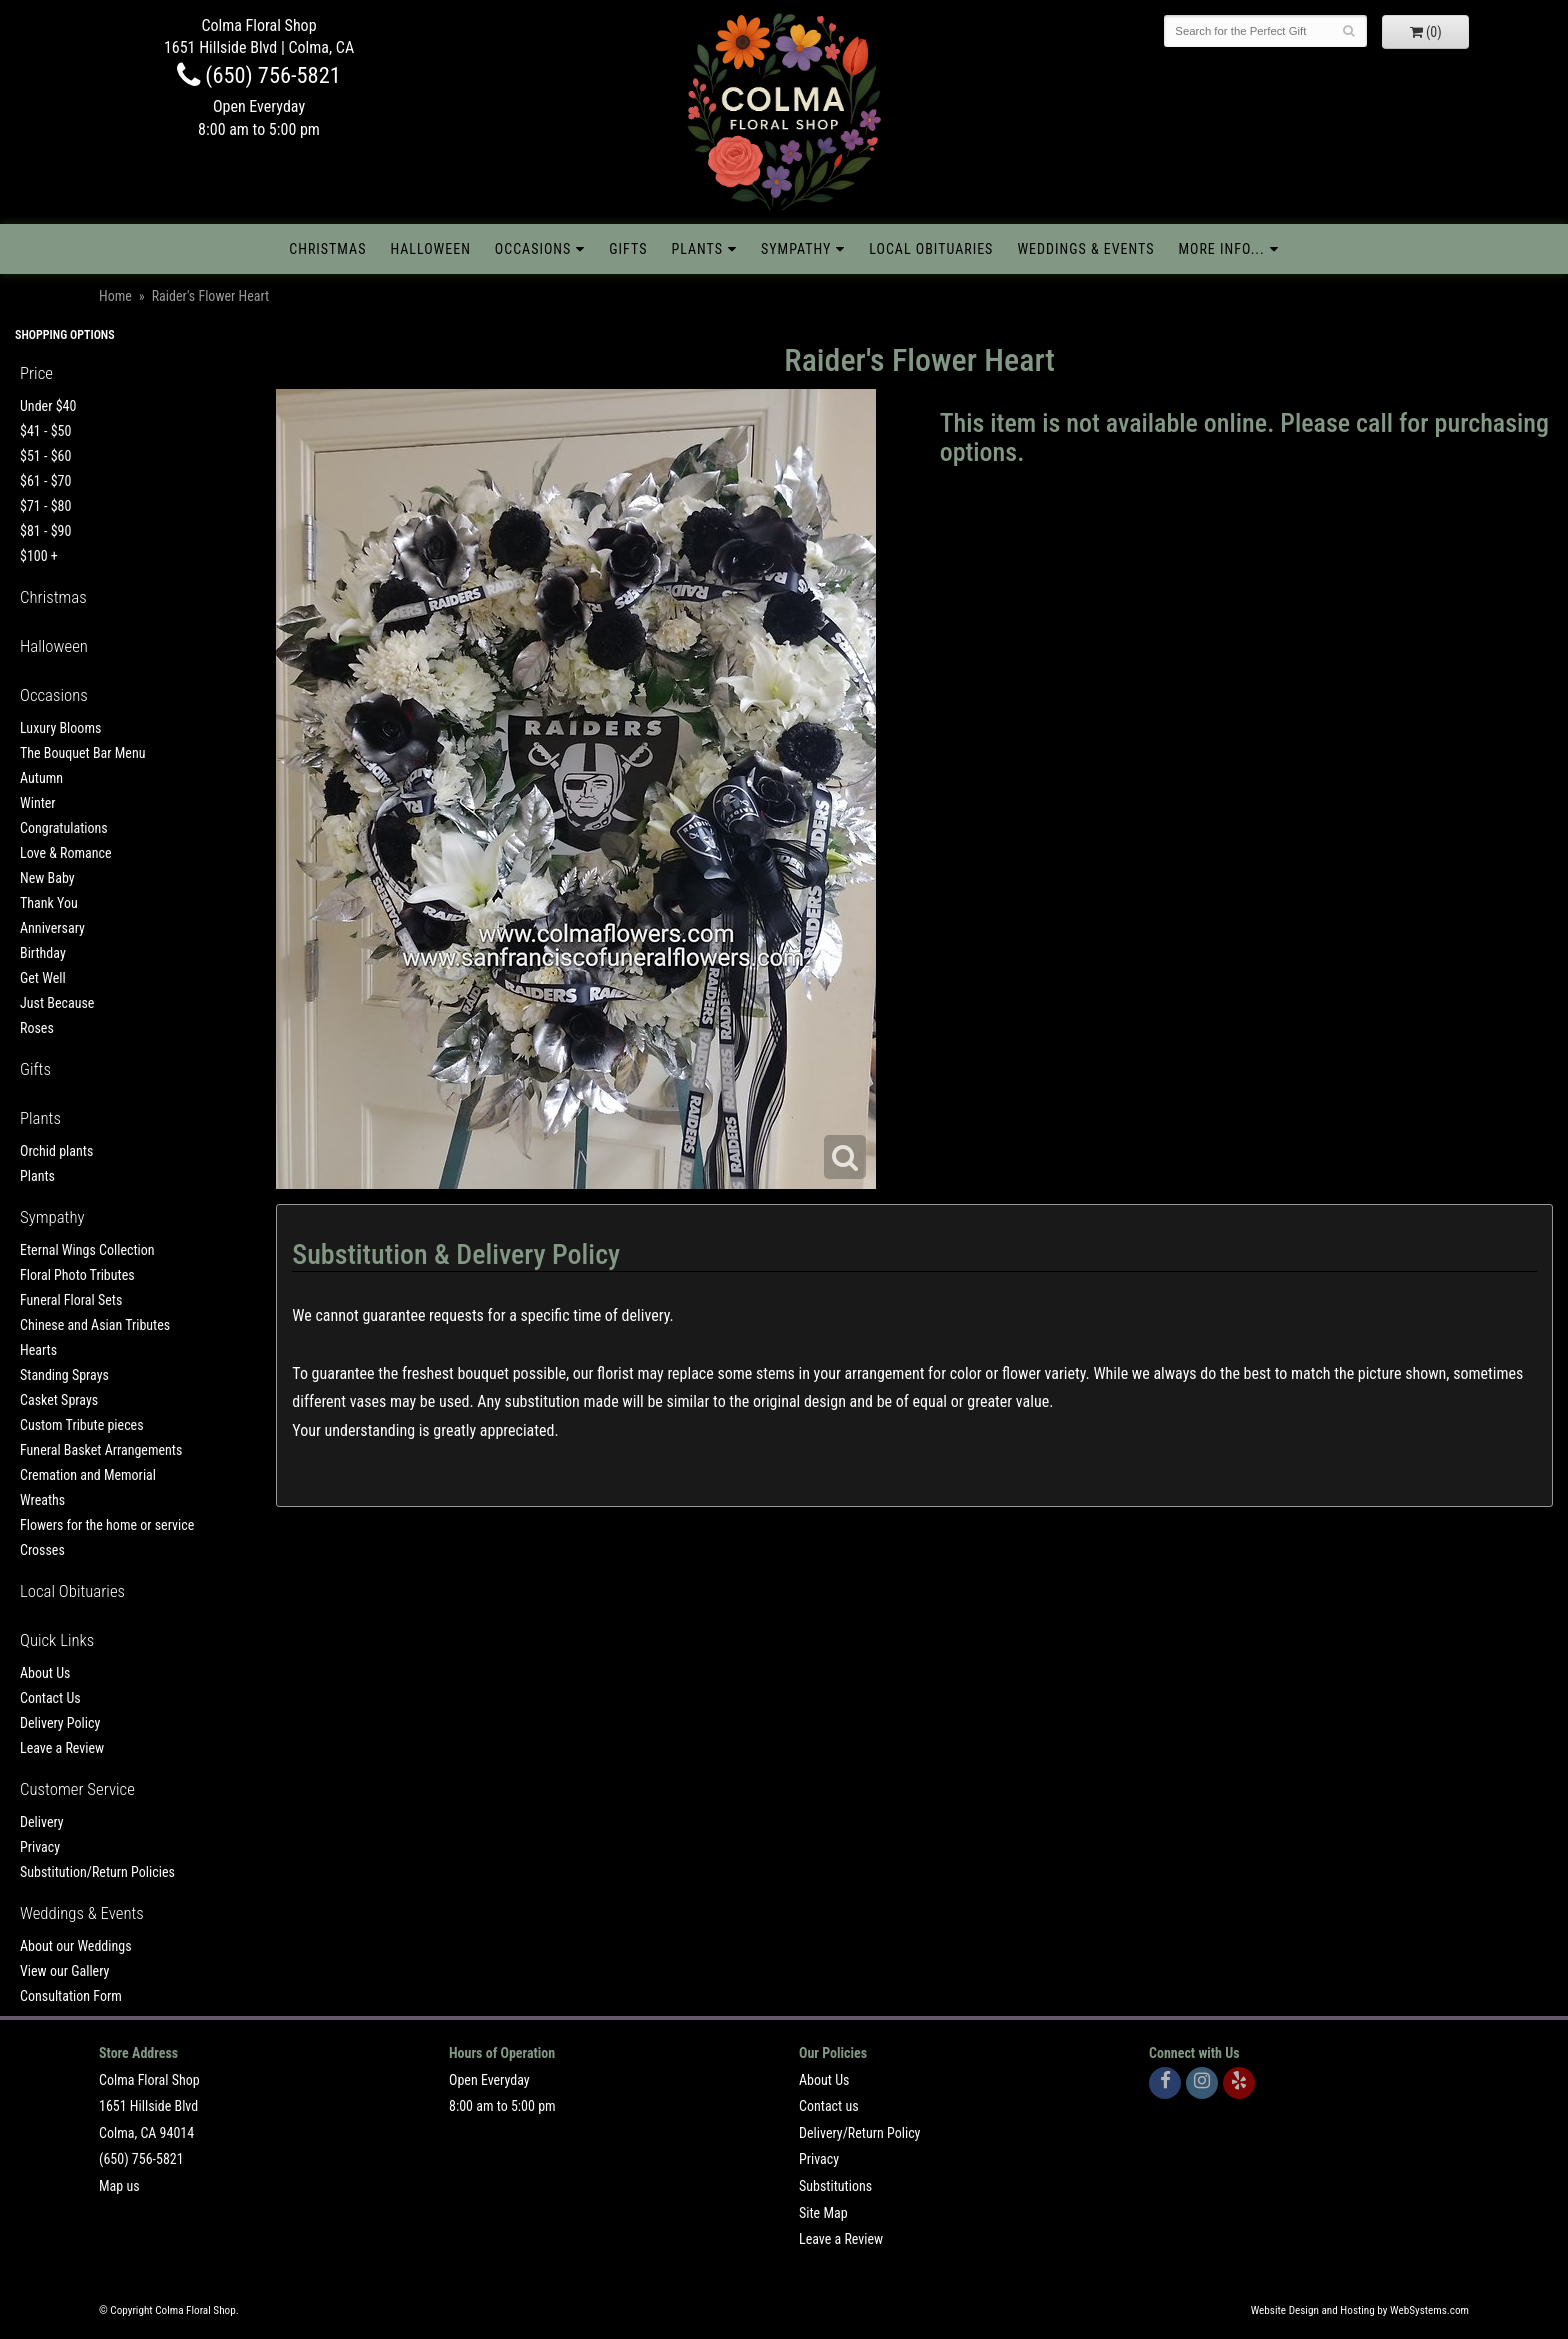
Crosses (42, 1550)
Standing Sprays (64, 1375)
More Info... (1221, 249)
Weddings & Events (1085, 249)
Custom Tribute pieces (82, 1425)
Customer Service (77, 1789)
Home (115, 296)
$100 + (39, 556)
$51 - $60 (45, 456)
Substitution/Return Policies (97, 1872)
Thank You (49, 903)
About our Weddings (76, 1946)
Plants (697, 249)
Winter (38, 803)
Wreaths (42, 1500)
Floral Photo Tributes (77, 1275)
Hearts (38, 1350)
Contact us (829, 2106)
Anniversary (52, 928)
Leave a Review (62, 1748)
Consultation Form (71, 1996)
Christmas (327, 249)
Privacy (40, 1847)
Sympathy (796, 249)
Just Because (57, 1003)
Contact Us (50, 1698)
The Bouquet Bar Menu (82, 753)
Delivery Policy (60, 1723)
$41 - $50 (45, 431)
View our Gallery (64, 1971)
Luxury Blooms (60, 728)
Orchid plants (56, 1151)
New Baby (47, 878)
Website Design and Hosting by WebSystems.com (1360, 2310)
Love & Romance (66, 853)
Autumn (41, 778)
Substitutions (835, 2186)
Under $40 (48, 406)
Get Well (43, 978)
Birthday (43, 953)
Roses (37, 1028)
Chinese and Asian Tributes (95, 1325)
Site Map (823, 2213)
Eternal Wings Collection (87, 1250)
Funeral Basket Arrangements (101, 1450)
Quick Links (57, 1640)
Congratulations (64, 828)
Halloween (430, 249)
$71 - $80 (45, 506)
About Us (45, 1673)
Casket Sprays (59, 1400)
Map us (119, 2186)
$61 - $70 (45, 481)
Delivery (42, 1822)
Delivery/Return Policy (859, 2133)
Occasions (533, 249)
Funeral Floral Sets (71, 1300)
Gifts (628, 249)
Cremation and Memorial (88, 1475)
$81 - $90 (45, 531)
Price (36, 373)
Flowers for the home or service (107, 1525)
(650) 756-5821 (259, 75)
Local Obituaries (931, 249)
